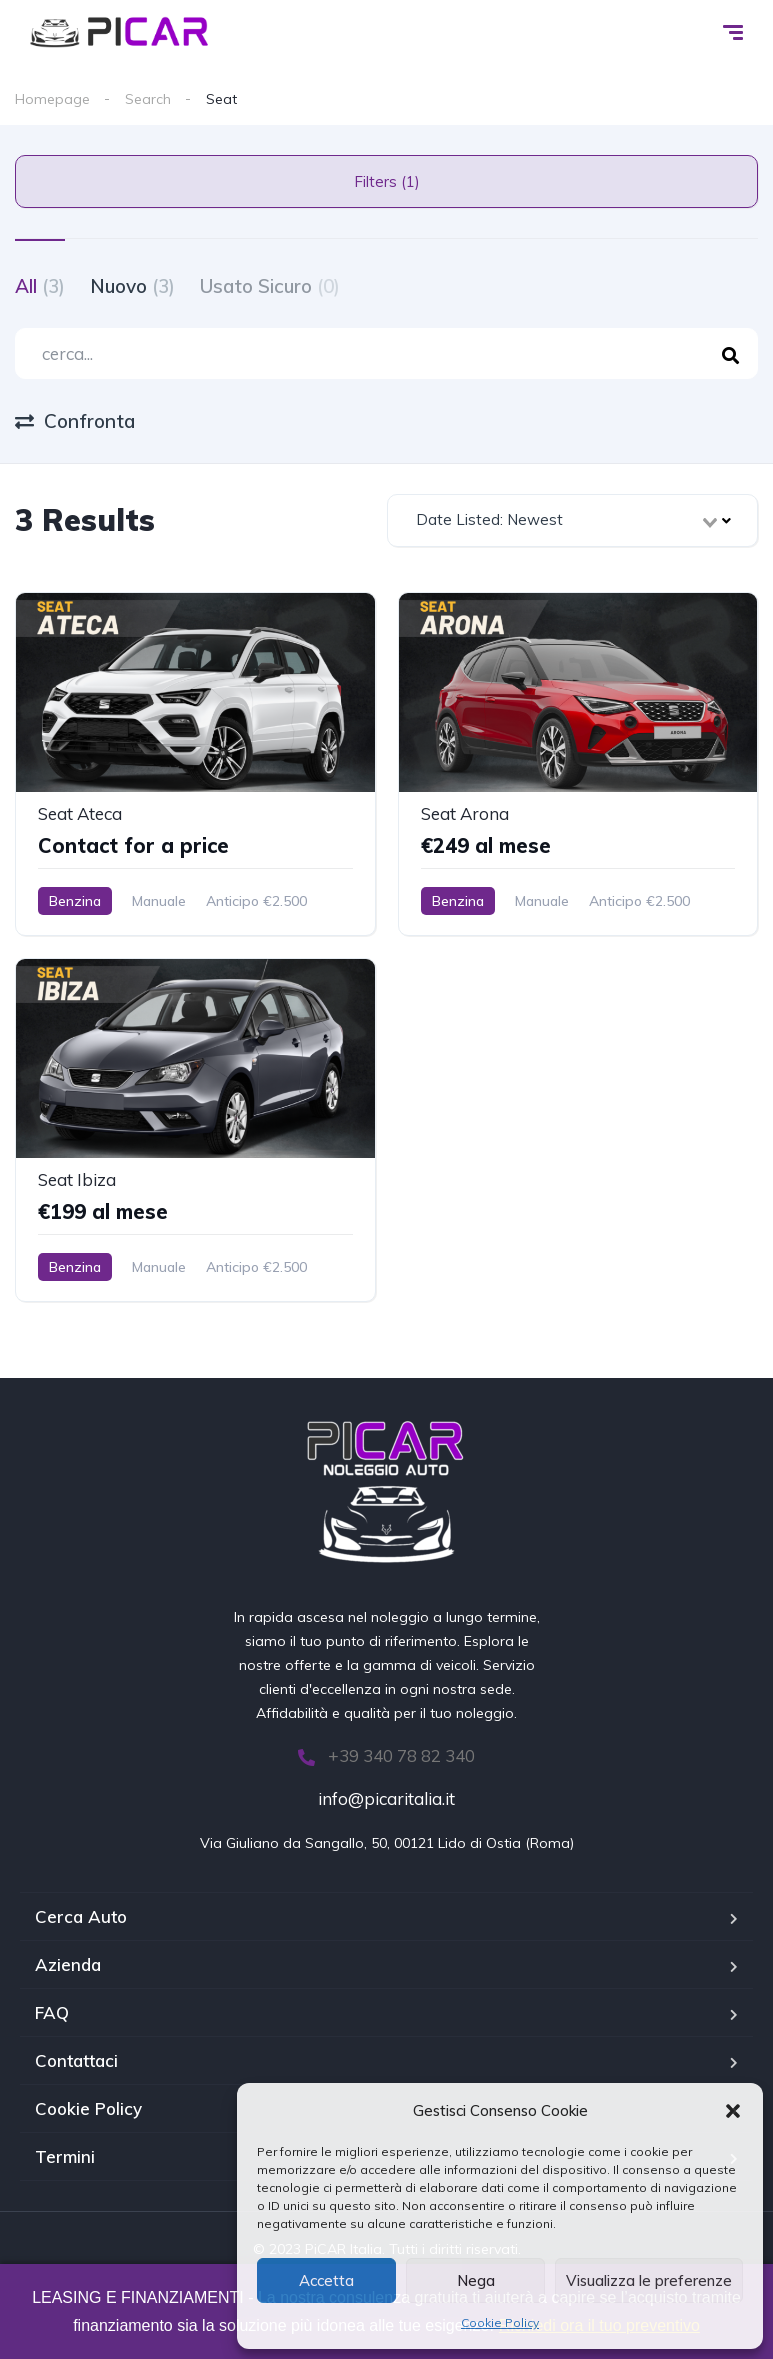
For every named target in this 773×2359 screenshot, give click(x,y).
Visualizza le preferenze (649, 2280)
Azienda (68, 1964)
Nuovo (132, 286)
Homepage (52, 99)
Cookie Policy (500, 2322)
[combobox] (573, 520)
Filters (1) (387, 181)
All (40, 286)
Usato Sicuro (270, 286)
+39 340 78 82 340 (386, 1755)
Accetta (326, 2280)
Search (148, 99)
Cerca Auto (81, 1916)
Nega (476, 2280)
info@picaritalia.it (386, 1798)
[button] (733, 2111)
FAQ (52, 2012)
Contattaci (76, 2060)
